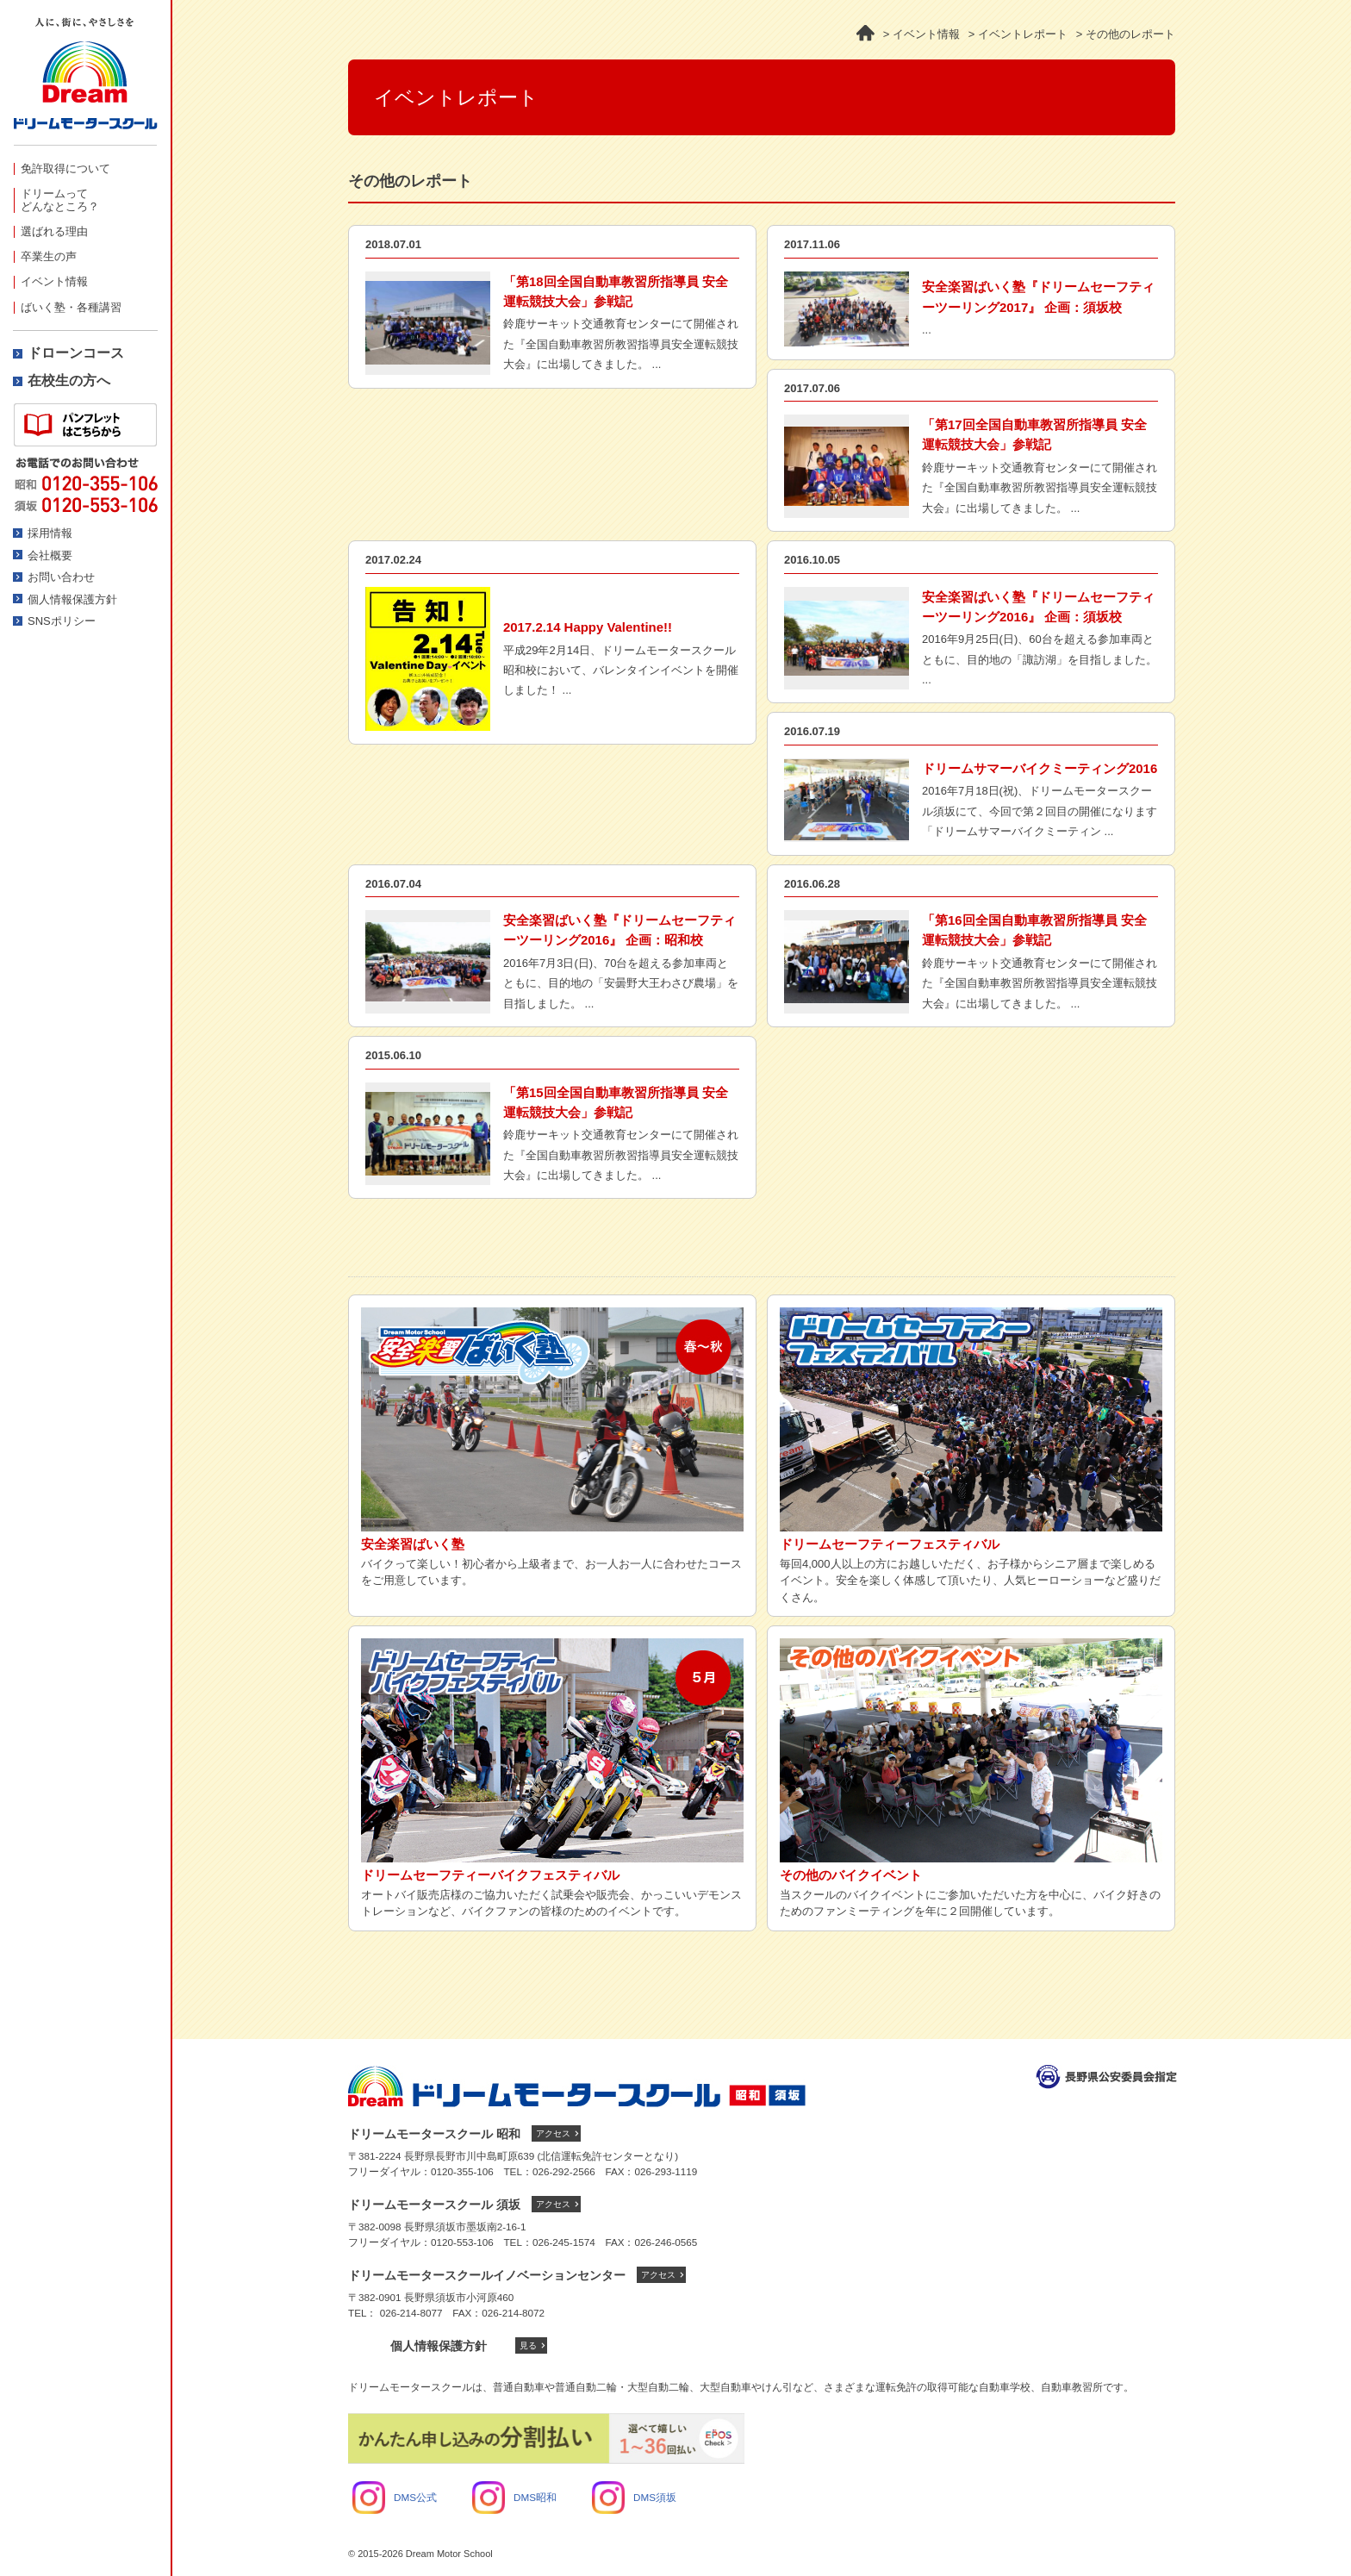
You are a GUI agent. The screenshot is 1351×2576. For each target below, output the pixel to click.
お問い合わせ (61, 577)
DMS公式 (394, 2497)
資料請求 (85, 424)
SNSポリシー (62, 620)
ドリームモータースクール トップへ (577, 2086)
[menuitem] (85, 168)
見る (528, 2345)
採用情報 (50, 533)
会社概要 (50, 555)
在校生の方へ (69, 380)
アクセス (553, 2133)
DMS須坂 (634, 2497)
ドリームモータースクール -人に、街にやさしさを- (85, 81)
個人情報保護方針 (72, 599)
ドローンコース (76, 353)
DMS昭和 (514, 2497)
